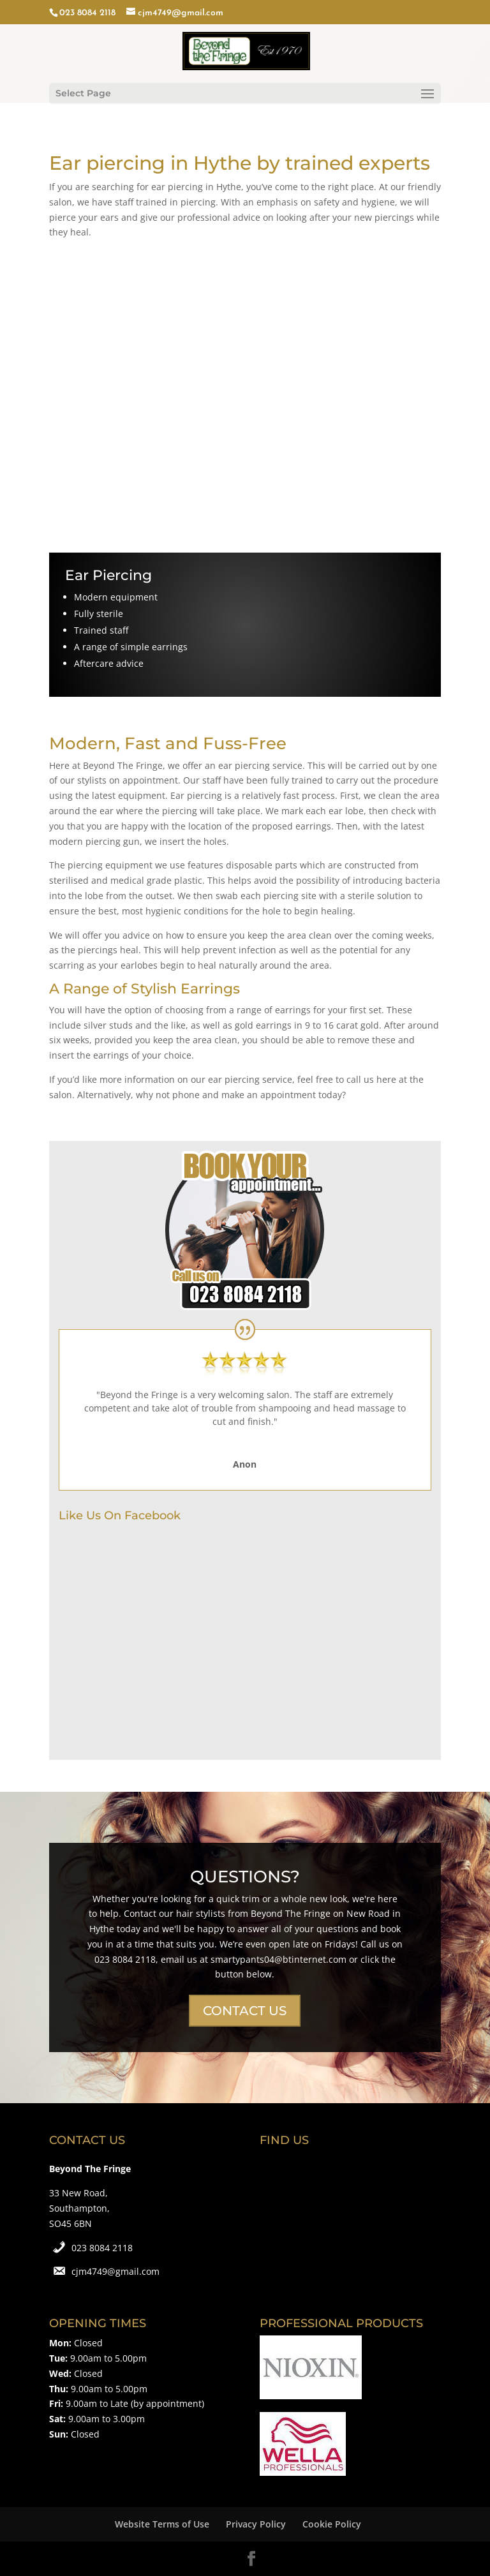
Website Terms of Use (162, 2524)
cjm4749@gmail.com (115, 2271)
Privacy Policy (256, 2524)
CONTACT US (244, 2010)
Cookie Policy (331, 2524)
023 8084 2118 (102, 2248)
